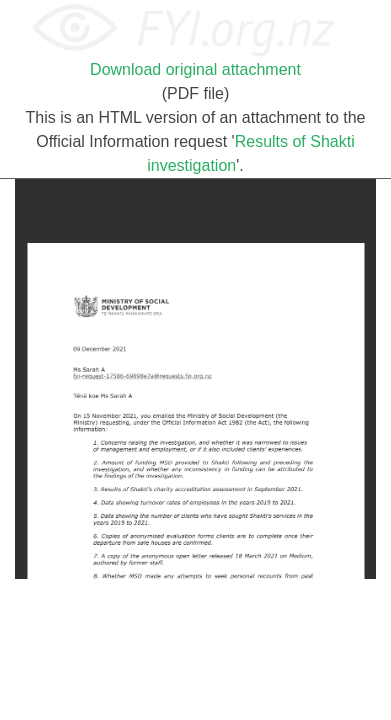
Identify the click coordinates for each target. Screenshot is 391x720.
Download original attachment (195, 69)
